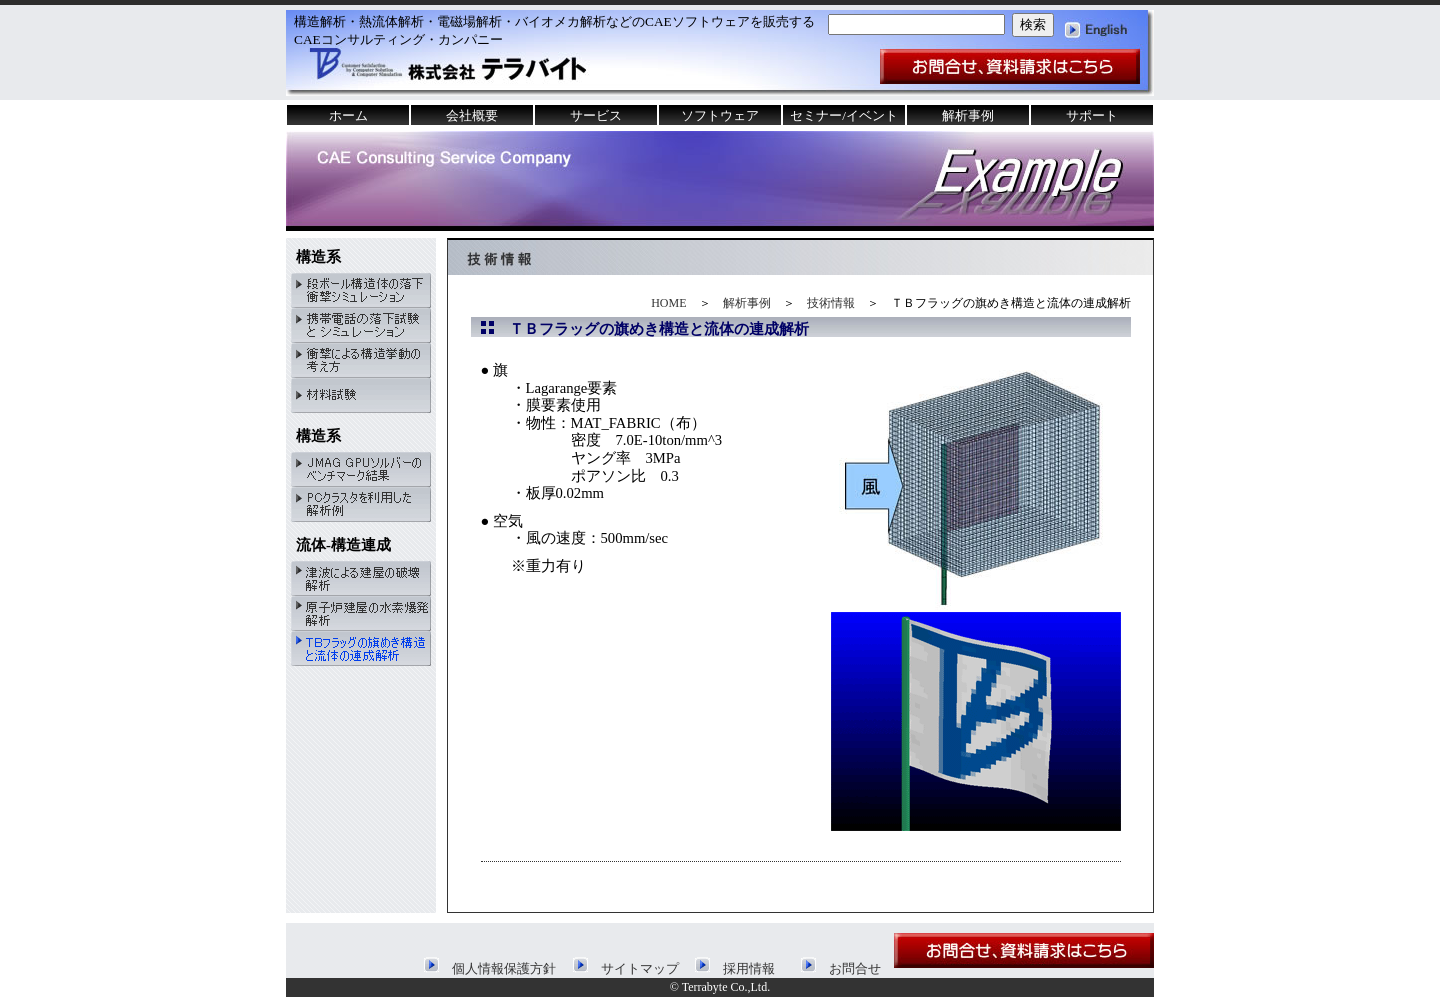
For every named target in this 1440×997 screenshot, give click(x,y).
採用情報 (735, 968)
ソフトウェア (720, 115)
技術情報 (831, 303)
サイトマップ (626, 968)
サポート (1092, 115)
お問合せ (841, 968)
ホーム (348, 115)
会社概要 (472, 115)
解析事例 (747, 303)
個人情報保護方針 (490, 968)
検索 (1033, 24)
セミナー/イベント (844, 115)
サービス (596, 115)
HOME (668, 303)
